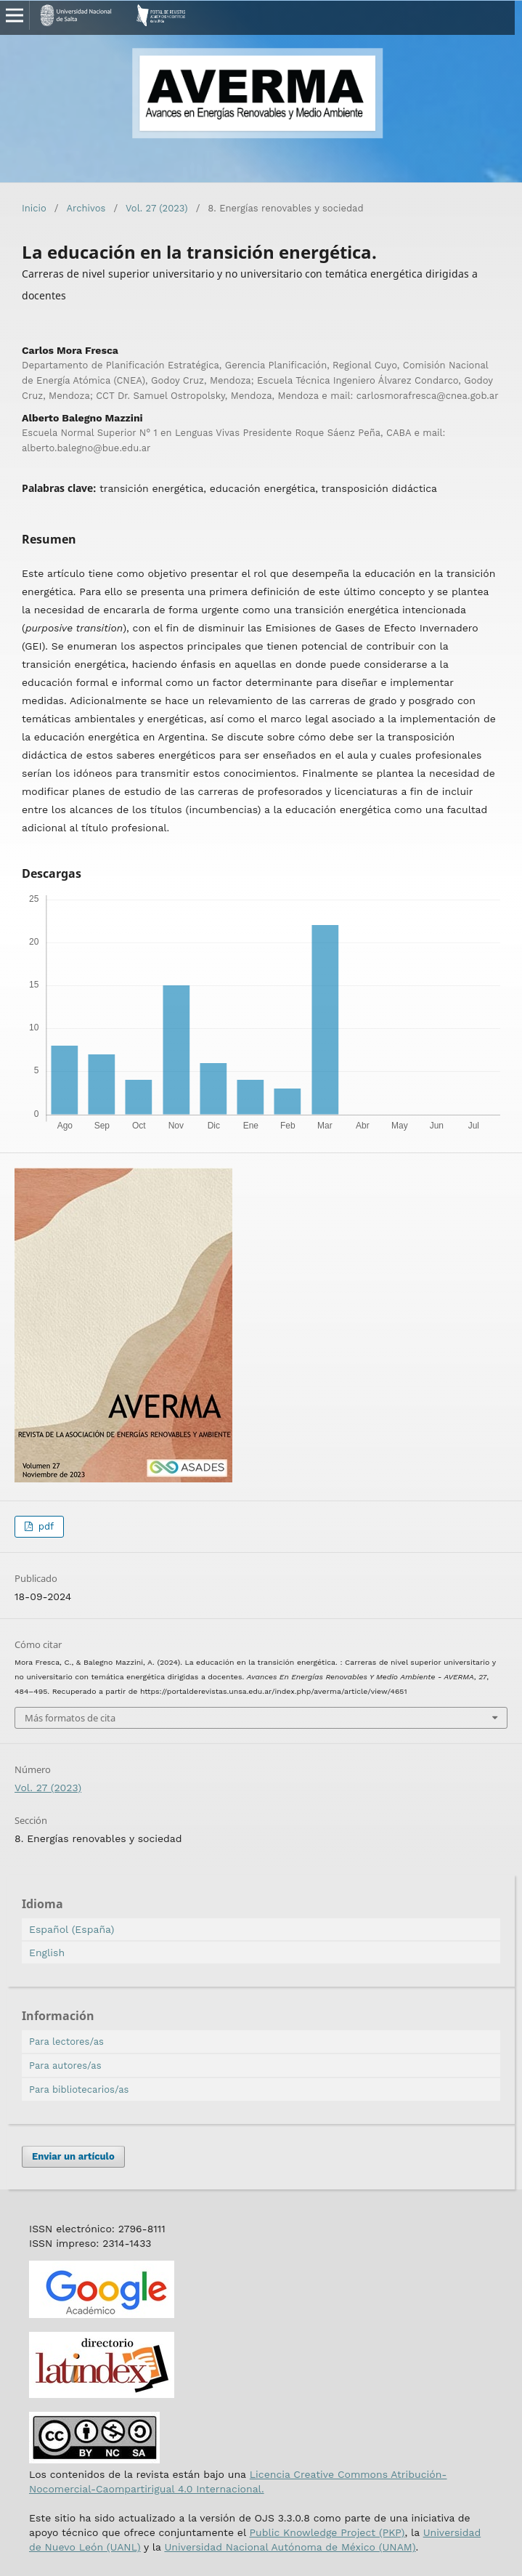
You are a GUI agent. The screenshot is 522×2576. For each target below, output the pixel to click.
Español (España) (71, 1929)
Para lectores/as (66, 2041)
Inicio (34, 208)
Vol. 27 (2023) (157, 208)
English (47, 1952)
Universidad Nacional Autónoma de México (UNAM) (289, 2547)
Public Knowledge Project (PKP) (326, 2532)
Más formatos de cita (70, 1717)
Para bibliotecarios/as (79, 2089)
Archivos (85, 208)
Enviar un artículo (73, 2156)
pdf (44, 1526)
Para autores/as (65, 2065)
